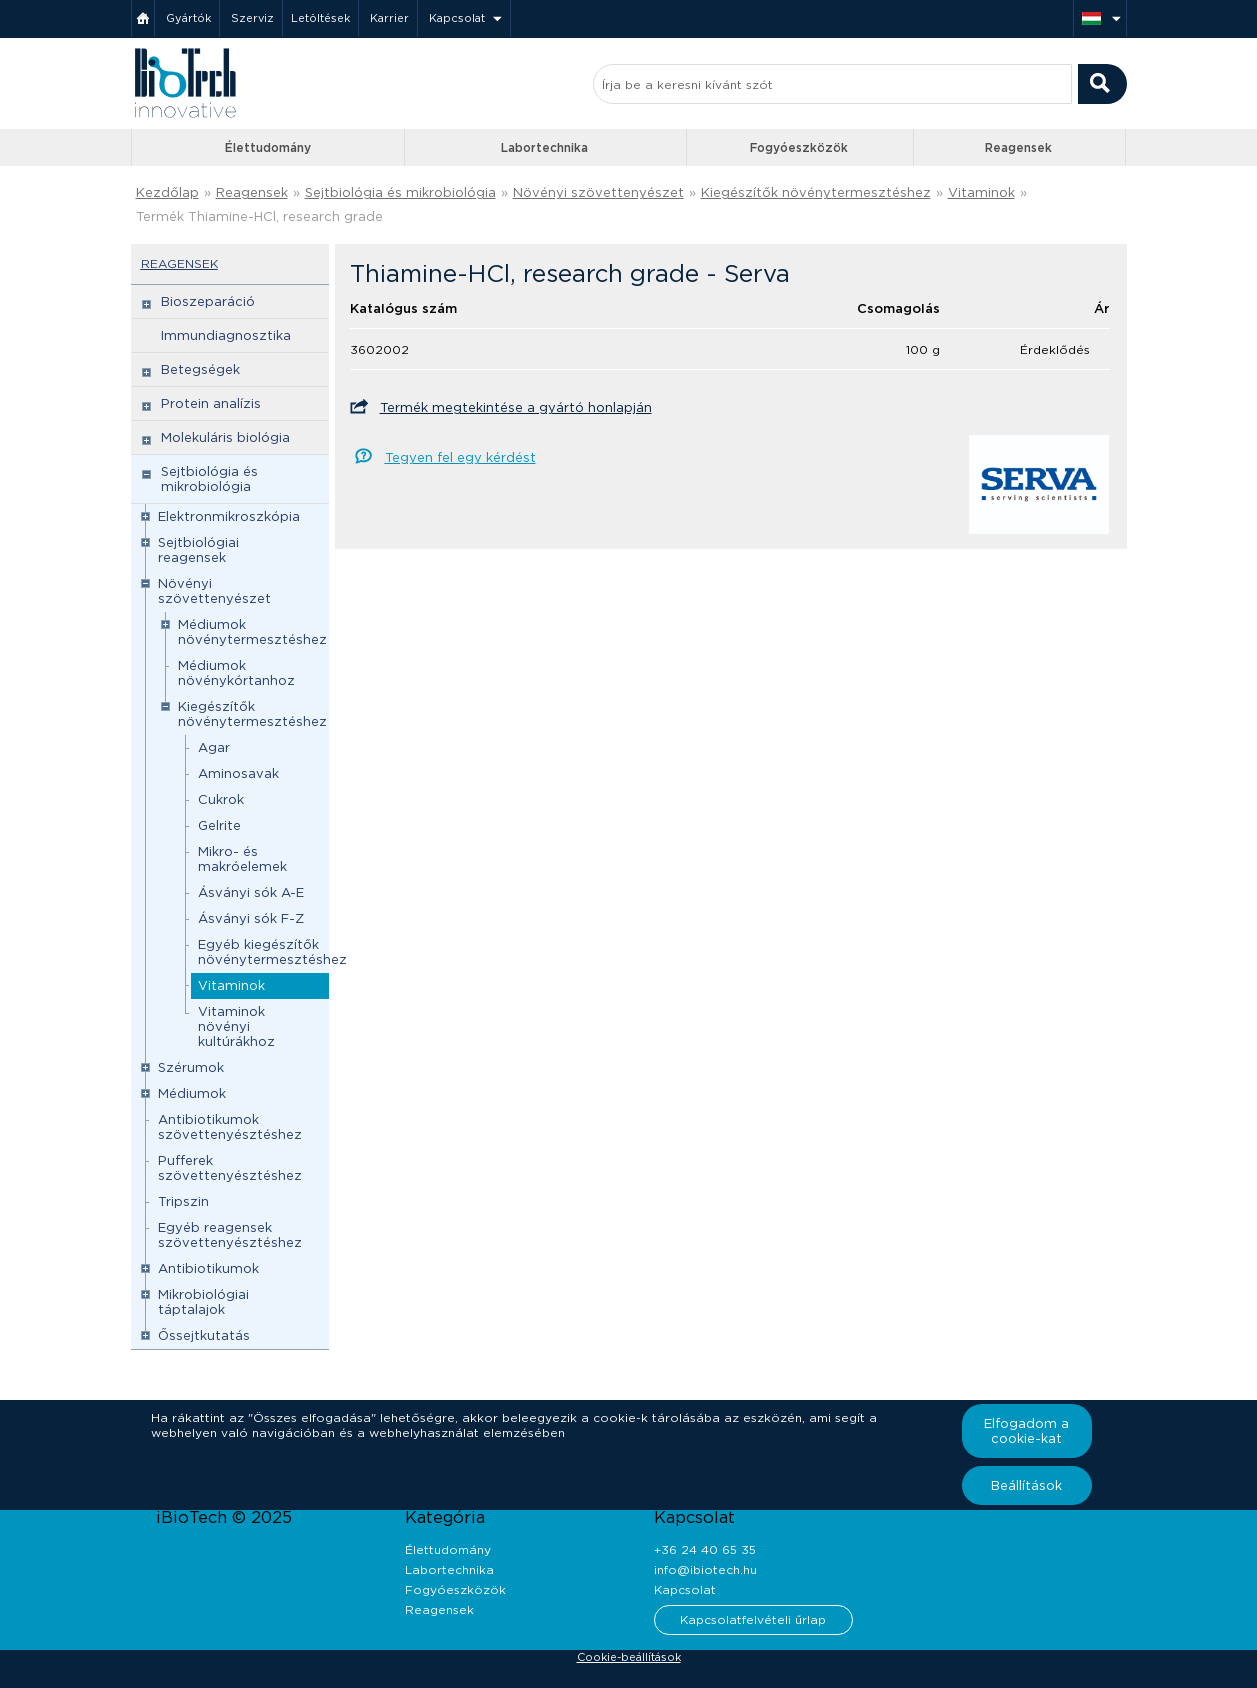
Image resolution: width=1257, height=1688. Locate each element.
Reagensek (1018, 147)
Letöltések (320, 18)
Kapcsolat (457, 18)
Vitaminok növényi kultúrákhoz (236, 1026)
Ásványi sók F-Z (251, 918)
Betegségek (200, 369)
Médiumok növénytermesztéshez (252, 632)
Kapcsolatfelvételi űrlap (753, 1619)
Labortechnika (544, 147)
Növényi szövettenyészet (598, 192)
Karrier (389, 18)
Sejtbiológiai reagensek (198, 550)
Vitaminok (981, 192)
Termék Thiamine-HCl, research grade (259, 216)
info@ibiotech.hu (705, 1569)
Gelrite (219, 825)
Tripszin (183, 1201)
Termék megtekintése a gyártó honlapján (516, 407)
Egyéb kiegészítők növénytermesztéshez (272, 952)
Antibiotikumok (208, 1268)
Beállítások (1026, 1485)
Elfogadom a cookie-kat (1026, 1431)
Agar (214, 747)
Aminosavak (238, 773)
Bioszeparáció (208, 301)
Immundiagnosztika (226, 335)
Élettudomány (268, 147)
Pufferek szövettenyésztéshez (230, 1168)
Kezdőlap (167, 192)
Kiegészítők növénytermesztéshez (816, 192)
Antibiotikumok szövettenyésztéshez (230, 1127)
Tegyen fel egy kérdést (460, 457)
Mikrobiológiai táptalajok (203, 1302)
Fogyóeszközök (799, 147)
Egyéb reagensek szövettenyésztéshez (230, 1235)
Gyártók (188, 18)
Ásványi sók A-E (251, 892)
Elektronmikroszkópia (229, 516)
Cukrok (221, 799)
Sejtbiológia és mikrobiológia (400, 192)
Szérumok (191, 1067)
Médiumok (192, 1093)
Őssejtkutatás (204, 1335)
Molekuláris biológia (225, 437)
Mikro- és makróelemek (242, 859)
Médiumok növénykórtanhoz (236, 673)
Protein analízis (211, 403)
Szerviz (252, 18)
